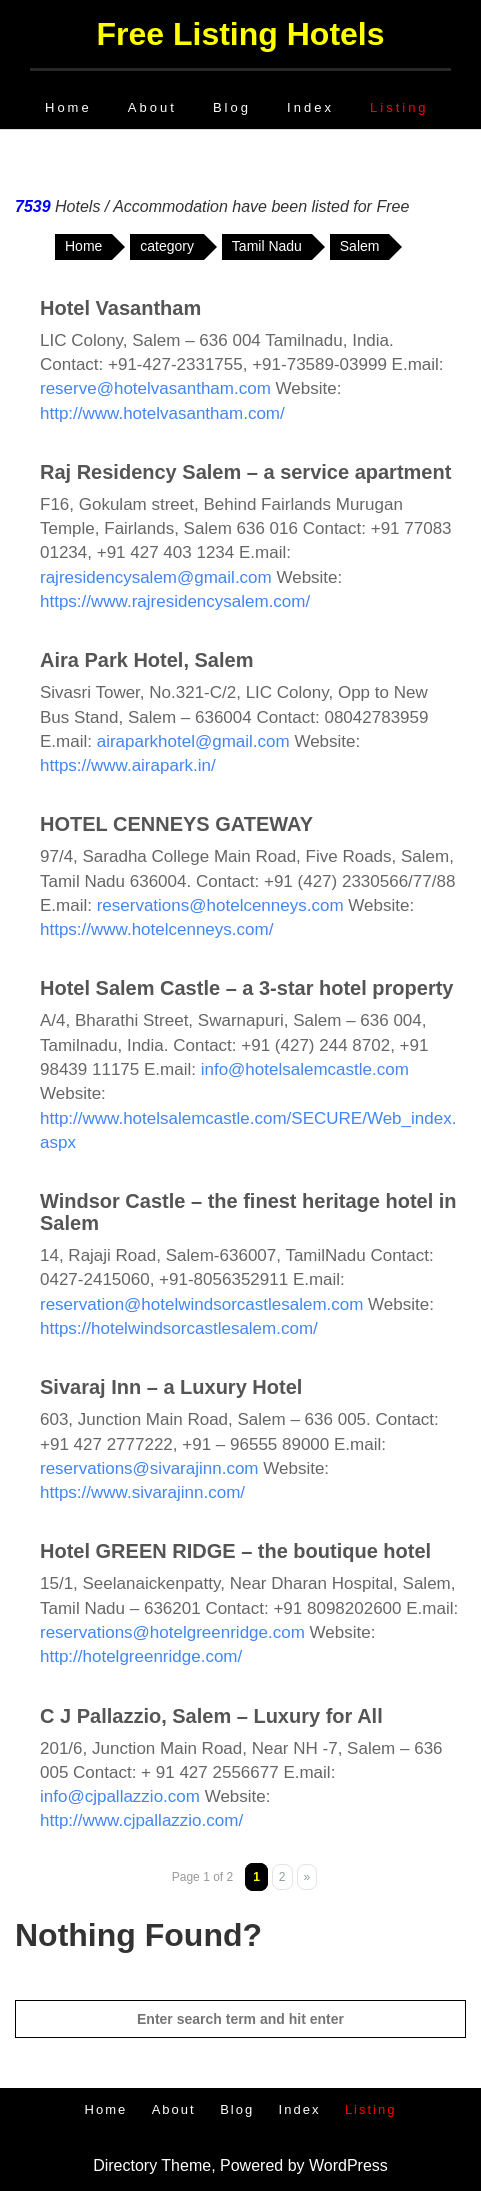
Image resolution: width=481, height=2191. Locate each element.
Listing (399, 107)
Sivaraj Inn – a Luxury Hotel (171, 1387)
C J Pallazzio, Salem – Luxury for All (211, 1716)
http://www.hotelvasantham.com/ (162, 413)
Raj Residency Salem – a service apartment (245, 472)
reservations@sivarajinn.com (149, 1468)
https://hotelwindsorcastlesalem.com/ (179, 1328)
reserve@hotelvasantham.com (155, 388)
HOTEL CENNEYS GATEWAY (176, 824)
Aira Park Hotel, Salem (146, 660)
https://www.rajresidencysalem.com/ (175, 601)
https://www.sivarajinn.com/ (142, 1492)
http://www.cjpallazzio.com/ (141, 1820)
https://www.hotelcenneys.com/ (156, 929)
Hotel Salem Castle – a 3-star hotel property (246, 988)
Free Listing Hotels (240, 34)
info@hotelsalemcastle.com (305, 1069)
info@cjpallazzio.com (120, 1796)
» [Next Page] (307, 1877)
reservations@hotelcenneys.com (220, 905)
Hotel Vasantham (120, 308)
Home (68, 107)
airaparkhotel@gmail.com (193, 741)
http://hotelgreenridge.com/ (141, 1656)
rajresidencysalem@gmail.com (156, 577)
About (152, 107)
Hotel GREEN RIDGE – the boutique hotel (235, 1551)
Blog (232, 107)
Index (310, 107)
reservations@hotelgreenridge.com (172, 1632)
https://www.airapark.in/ (128, 765)
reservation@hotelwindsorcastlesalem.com (201, 1304)
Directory (125, 2165)
